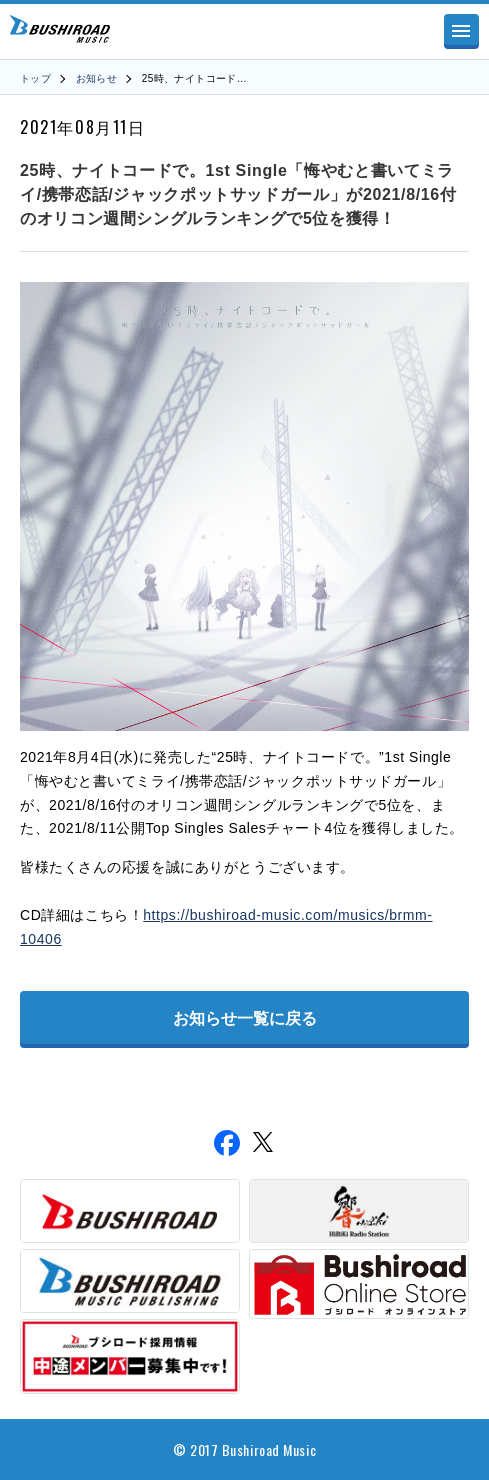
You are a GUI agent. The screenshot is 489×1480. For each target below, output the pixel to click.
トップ (35, 78)
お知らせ (97, 78)
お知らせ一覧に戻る (245, 1018)
